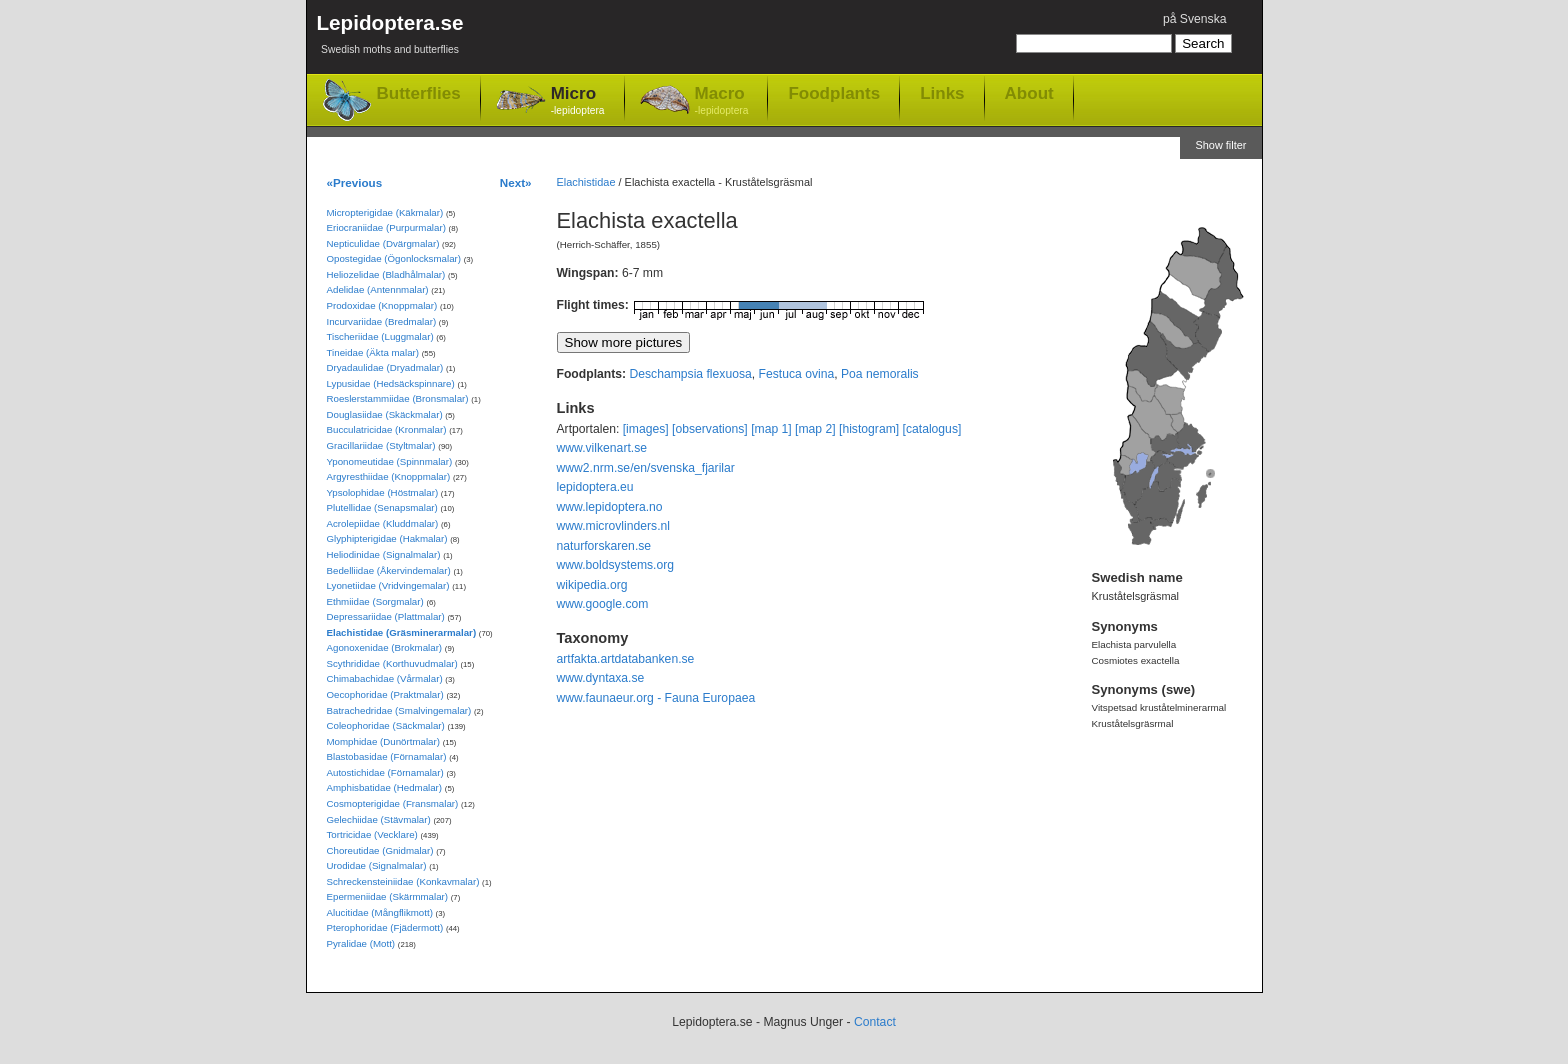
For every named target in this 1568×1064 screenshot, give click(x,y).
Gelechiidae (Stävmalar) (379, 819)
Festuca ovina (797, 374)
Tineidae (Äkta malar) (373, 352)
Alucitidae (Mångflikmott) (380, 912)
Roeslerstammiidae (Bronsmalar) (398, 398)
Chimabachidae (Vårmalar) (385, 678)
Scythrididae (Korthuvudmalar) (392, 663)
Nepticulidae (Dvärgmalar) (383, 243)
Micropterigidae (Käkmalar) (385, 212)
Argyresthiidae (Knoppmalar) (389, 476)
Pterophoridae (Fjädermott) (385, 927)
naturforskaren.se (604, 546)
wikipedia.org (592, 585)
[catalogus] (932, 429)
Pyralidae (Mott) (361, 943)
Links (942, 93)
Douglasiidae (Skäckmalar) (385, 414)
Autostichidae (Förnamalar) (385, 772)
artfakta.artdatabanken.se (626, 659)
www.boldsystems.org (616, 565)
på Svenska (1195, 19)
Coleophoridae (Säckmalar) (386, 725)
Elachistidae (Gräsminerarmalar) (402, 632)
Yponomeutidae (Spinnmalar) (390, 461)
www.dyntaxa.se (601, 678)
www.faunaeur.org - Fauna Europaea (656, 698)
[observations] (710, 429)
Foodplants (834, 93)
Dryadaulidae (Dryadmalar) (385, 367)
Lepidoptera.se (390, 37)
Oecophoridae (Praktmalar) (385, 694)
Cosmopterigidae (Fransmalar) (393, 803)
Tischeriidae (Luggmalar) (380, 336)
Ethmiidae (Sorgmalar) (375, 601)
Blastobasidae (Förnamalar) (387, 756)
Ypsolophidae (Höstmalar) (383, 492)
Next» (516, 182)
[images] (646, 429)
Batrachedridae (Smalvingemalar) (399, 710)
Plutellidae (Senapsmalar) (382, 507)
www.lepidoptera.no (610, 507)
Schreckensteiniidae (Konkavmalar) (403, 881)
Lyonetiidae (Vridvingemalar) (388, 585)
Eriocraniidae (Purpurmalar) (386, 227)
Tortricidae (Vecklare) (372, 834)
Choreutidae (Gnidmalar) (380, 850)
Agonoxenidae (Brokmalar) (385, 647)
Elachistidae (586, 182)
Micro (578, 101)
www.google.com (603, 604)
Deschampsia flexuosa (690, 374)
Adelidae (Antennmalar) (378, 289)
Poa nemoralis (880, 374)
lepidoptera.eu (595, 487)
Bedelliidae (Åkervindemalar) (389, 570)
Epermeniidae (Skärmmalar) (388, 896)
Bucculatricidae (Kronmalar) (387, 429)
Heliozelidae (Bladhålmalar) (386, 274)
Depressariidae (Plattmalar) (386, 616)
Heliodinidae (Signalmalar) (384, 554)
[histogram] (869, 429)
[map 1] (771, 429)
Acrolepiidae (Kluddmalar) (383, 523)
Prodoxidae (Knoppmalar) (382, 305)
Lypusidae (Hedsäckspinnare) (391, 383)
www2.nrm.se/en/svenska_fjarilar (646, 468)
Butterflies (419, 93)
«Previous (355, 182)
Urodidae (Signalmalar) (377, 865)
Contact (875, 1022)
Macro (722, 101)
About (1029, 93)
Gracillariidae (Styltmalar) (381, 445)
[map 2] (815, 429)
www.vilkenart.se (602, 448)
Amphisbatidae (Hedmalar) (385, 787)
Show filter (1220, 145)
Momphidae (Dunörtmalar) (383, 741)
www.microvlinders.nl (613, 526)
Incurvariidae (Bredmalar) (382, 321)
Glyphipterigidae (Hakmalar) (387, 538)
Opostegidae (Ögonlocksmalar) (394, 258)
